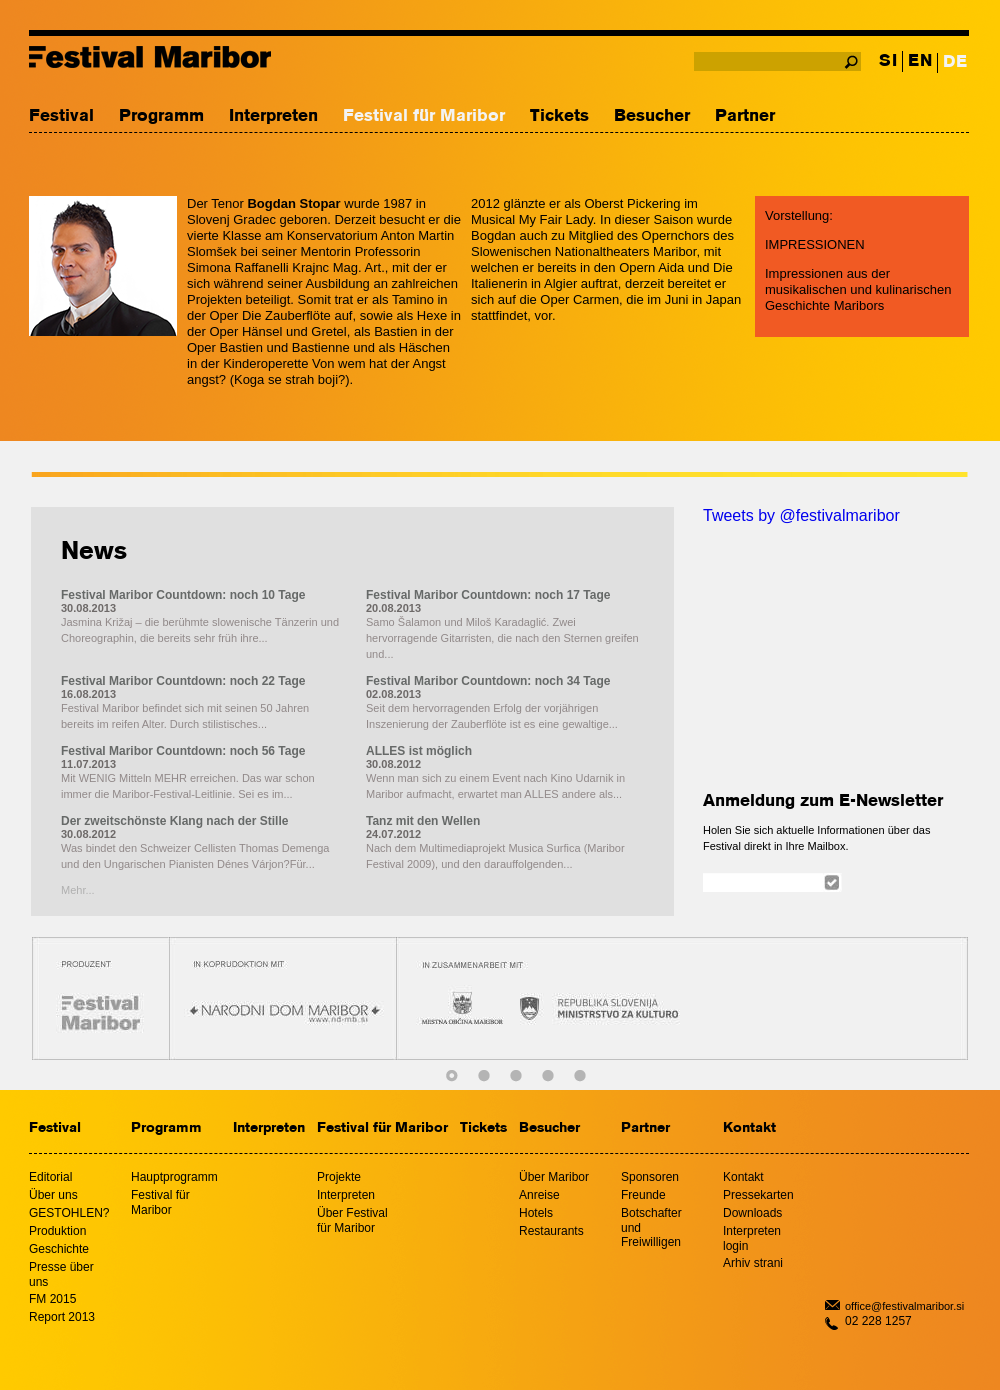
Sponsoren (650, 1177)
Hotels (536, 1213)
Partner (745, 116)
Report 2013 (62, 1317)
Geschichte (59, 1249)
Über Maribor (554, 1177)
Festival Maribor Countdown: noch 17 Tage (488, 595)
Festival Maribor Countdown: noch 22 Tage (183, 681)
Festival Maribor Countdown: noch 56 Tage (183, 751)
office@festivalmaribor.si (904, 1306)
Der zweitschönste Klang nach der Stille (174, 821)
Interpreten (273, 116)
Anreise (539, 1195)
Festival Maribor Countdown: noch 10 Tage (183, 595)
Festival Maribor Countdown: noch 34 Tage (488, 681)
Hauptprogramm (174, 1177)
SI (888, 61)
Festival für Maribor (424, 116)
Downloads (752, 1213)
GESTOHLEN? (69, 1213)
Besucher (652, 116)
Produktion (57, 1231)
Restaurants (551, 1231)
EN (920, 61)
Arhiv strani (753, 1263)
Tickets (559, 116)
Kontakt (749, 1128)
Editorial (50, 1177)
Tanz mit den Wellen (423, 821)
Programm (161, 116)
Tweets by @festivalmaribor (801, 515)
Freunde (643, 1195)
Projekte (339, 1177)
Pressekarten (758, 1195)
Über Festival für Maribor (352, 1220)
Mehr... (78, 890)
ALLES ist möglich (419, 751)
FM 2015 (52, 1299)
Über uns (53, 1195)
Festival (61, 116)
